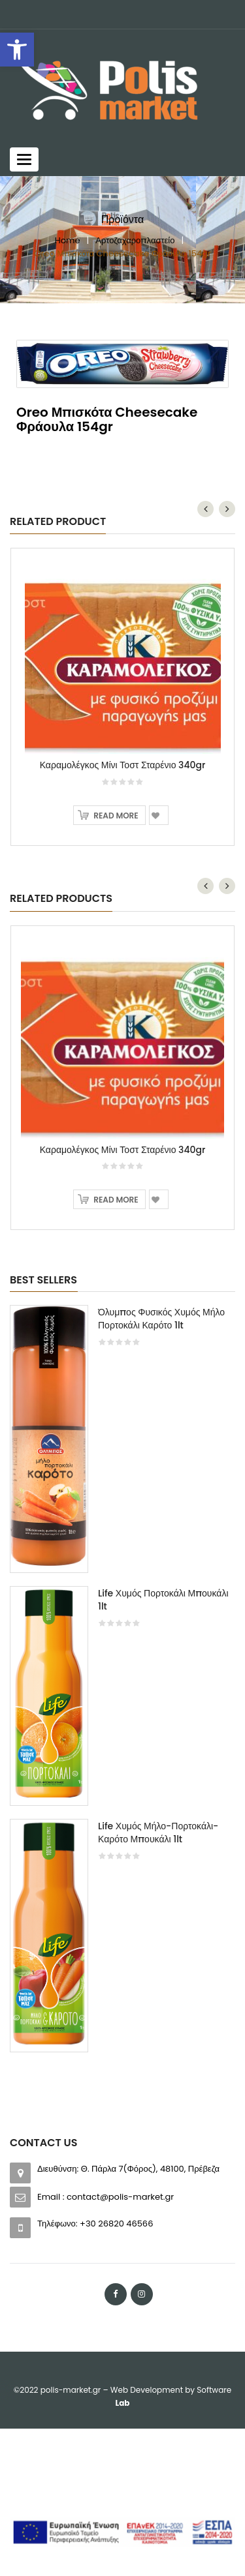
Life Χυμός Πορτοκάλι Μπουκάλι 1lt (163, 1600)
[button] (17, 50)
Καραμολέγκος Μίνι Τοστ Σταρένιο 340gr (123, 764)
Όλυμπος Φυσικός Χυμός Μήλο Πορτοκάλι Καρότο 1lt (161, 1319)
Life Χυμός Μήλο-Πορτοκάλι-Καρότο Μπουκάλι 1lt (158, 1833)
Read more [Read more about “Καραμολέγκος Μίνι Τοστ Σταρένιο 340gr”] (115, 815)
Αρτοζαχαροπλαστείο (134, 240)
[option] (122, 1685)
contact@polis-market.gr (120, 2197)
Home (67, 240)
